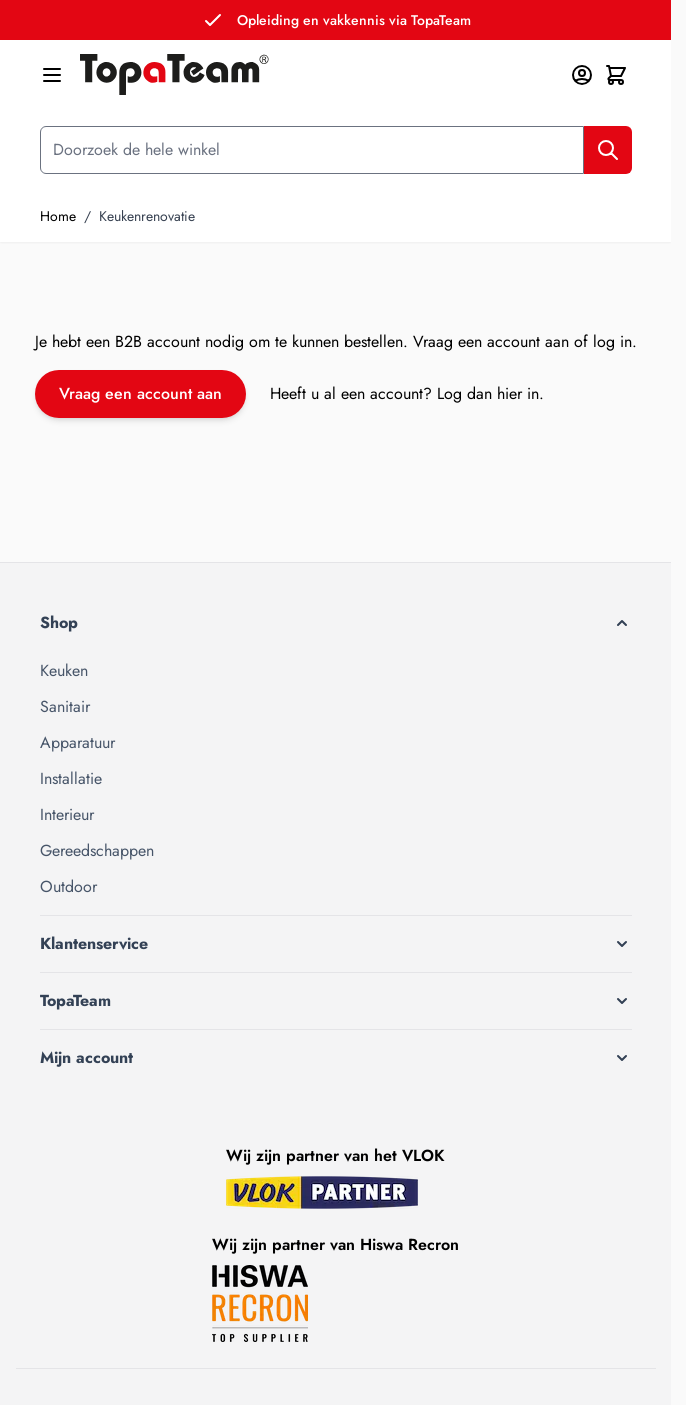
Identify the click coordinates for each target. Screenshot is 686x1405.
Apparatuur (77, 742)
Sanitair (65, 706)
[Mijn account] (582, 75)
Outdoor (68, 886)
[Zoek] (608, 150)
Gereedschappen (97, 850)
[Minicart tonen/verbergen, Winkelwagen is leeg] (616, 75)
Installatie (71, 778)
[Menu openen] (52, 75)
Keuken (64, 670)
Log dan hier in (488, 393)
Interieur (67, 814)
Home (58, 216)
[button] (336, 623)
